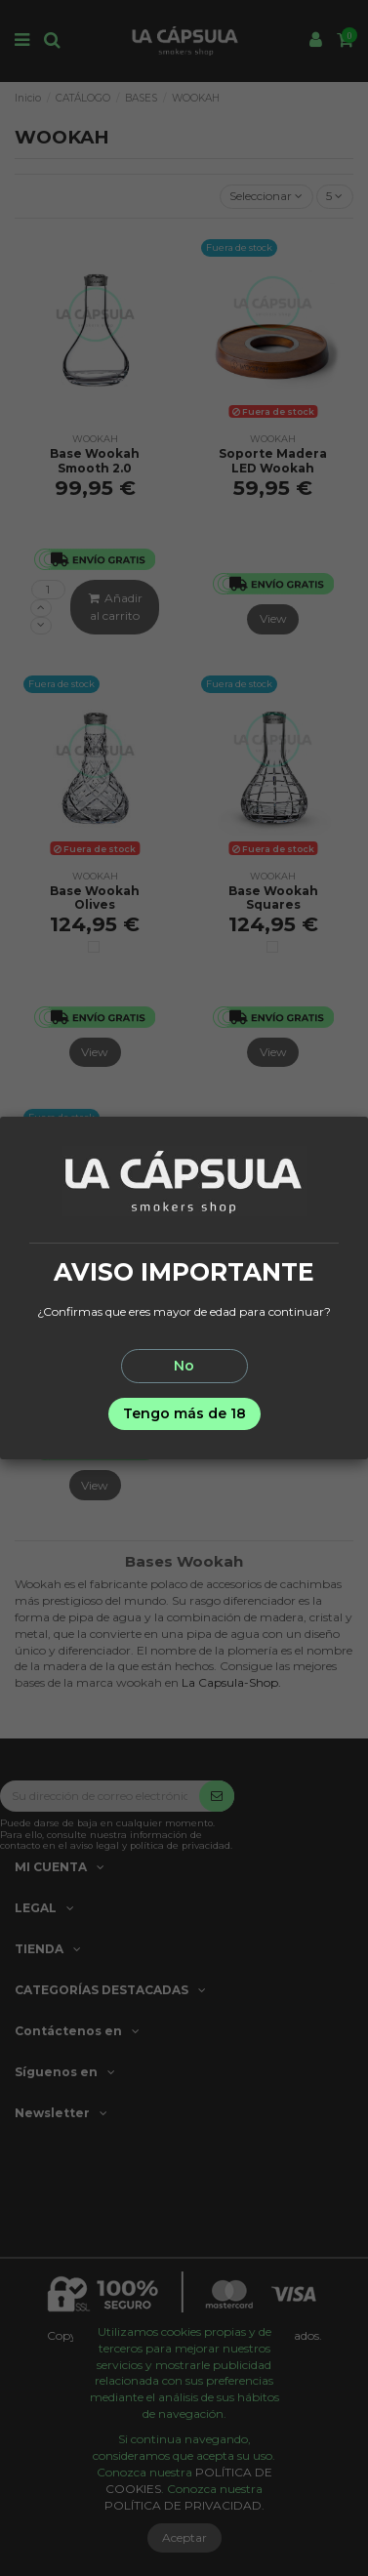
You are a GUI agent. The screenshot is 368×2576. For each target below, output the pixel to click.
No (184, 1365)
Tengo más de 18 (184, 1413)
